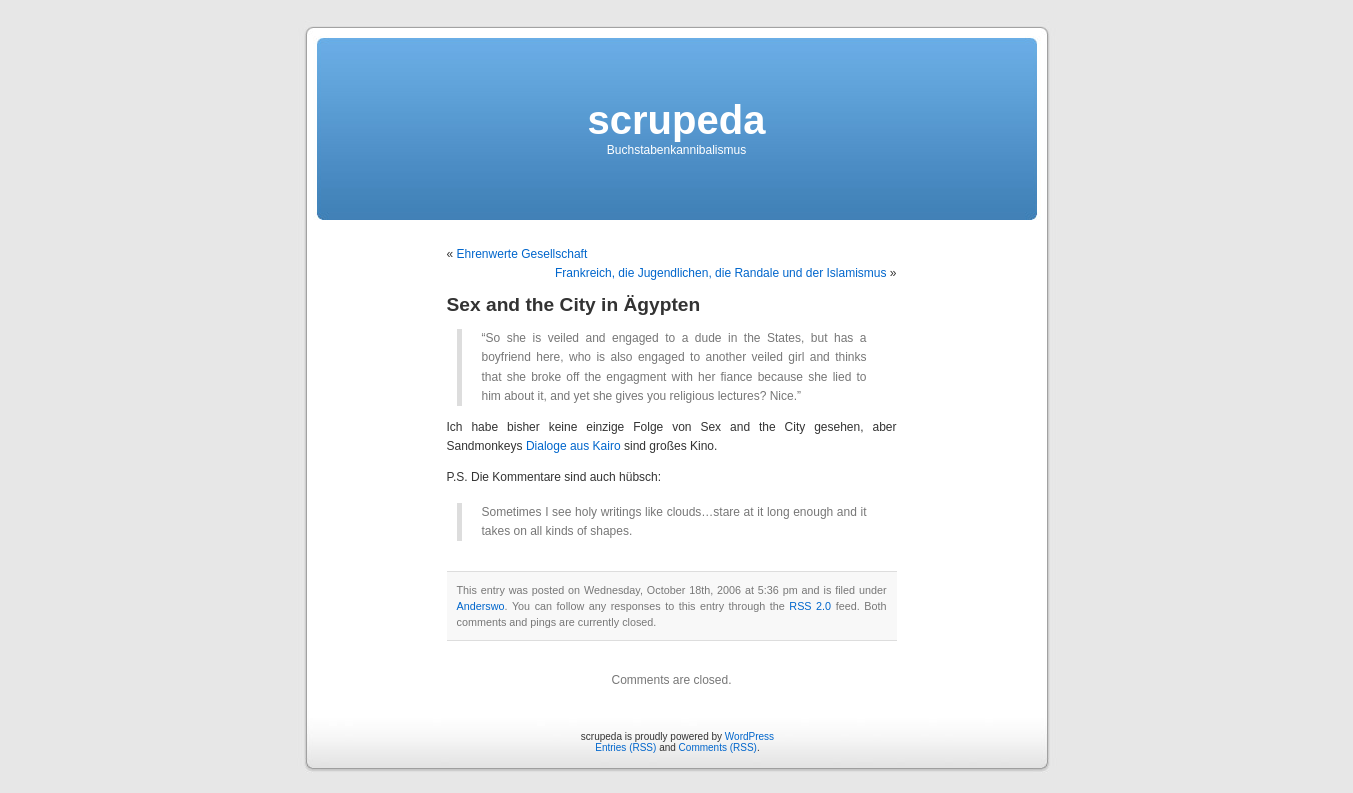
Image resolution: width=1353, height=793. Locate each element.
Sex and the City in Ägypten (574, 304)
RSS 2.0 (810, 606)
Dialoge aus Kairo (573, 446)
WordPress (749, 736)
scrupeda (677, 120)
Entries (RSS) (625, 747)
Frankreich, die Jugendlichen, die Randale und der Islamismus (721, 273)
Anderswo (481, 606)
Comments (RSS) (718, 747)
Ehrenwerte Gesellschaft (522, 254)
